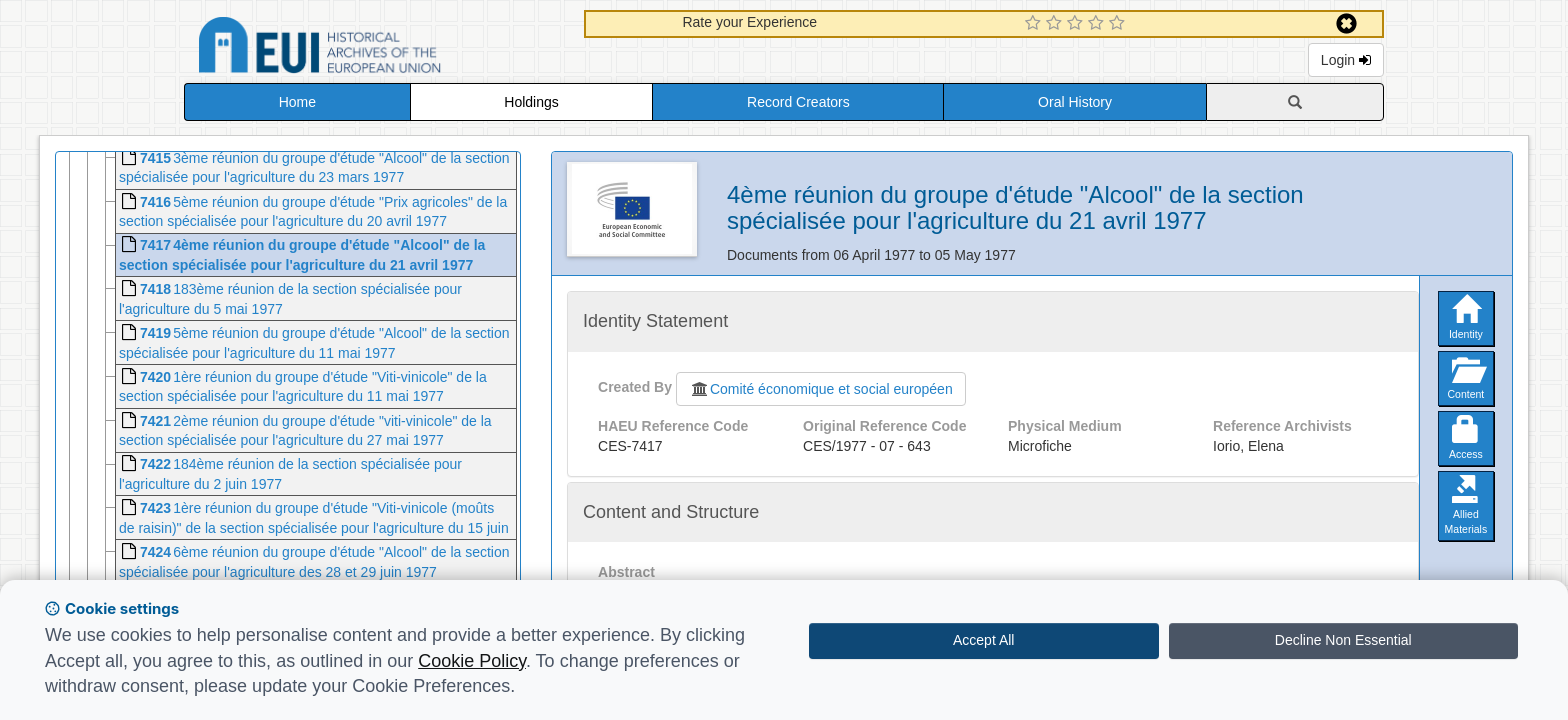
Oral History (1075, 102)
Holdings (531, 102)
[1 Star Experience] (1035, 24)
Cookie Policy (472, 661)
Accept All (983, 640)
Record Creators (798, 102)
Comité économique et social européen (821, 389)
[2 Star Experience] (1056, 24)
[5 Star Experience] (1119, 24)
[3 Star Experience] (1077, 24)
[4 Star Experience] (1098, 24)
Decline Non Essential (1343, 640)
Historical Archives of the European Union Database (376, 48)
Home (297, 102)
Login (1346, 60)
